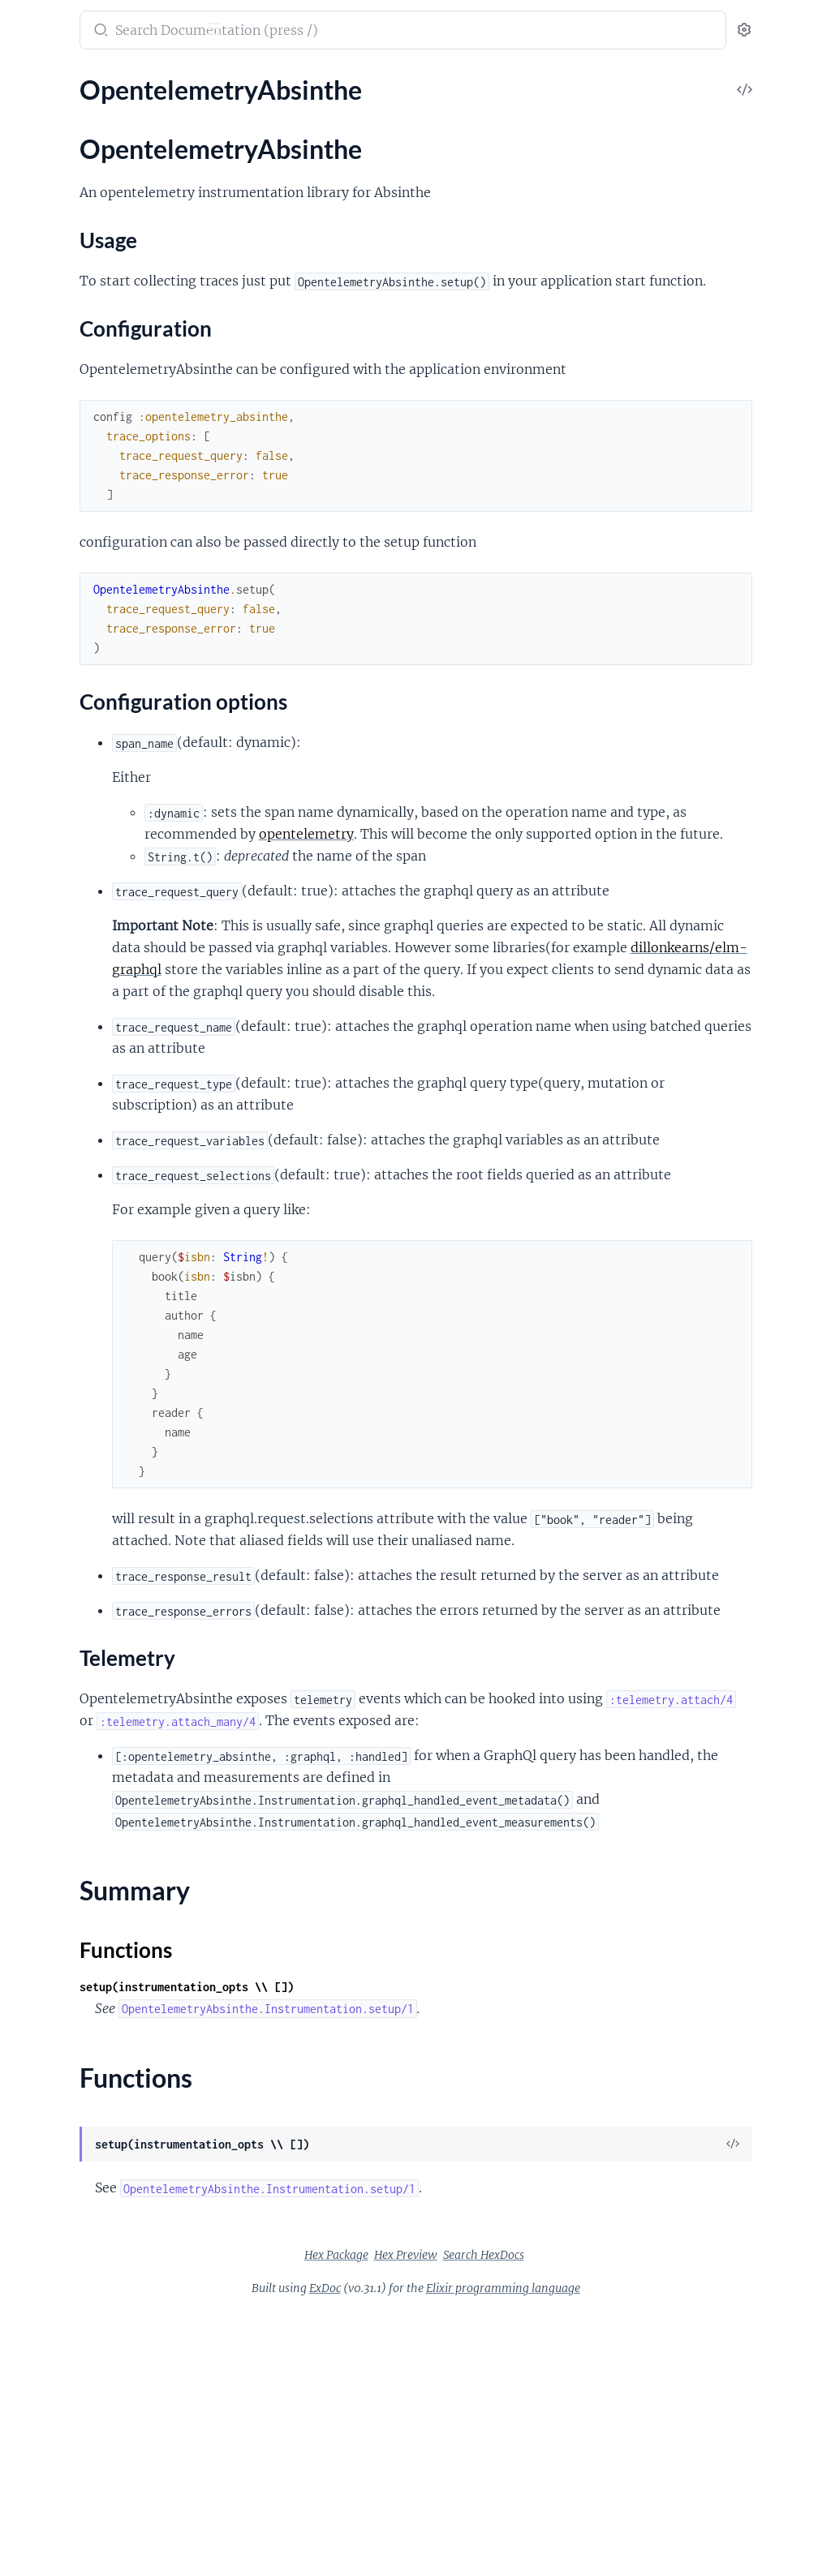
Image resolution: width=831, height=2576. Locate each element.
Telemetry (65, 215)
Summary (53, 240)
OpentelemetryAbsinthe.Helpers (103, 289)
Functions (55, 260)
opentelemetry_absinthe (99, 22)
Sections (50, 141)
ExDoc (447, 2551)
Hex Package (458, 2517)
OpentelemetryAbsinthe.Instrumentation (115, 311)
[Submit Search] (312, 31)
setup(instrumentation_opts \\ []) (399, 2249)
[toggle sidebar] (224, 31)
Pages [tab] (29, 81)
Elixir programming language (625, 2551)
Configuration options (100, 199)
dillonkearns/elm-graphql (644, 1035)
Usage (55, 167)
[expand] (227, 113)
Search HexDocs (605, 2517)
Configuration (77, 183)
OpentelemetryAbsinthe (80, 113)
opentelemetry (637, 856)
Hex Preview (527, 2517)
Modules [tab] (91, 81)
